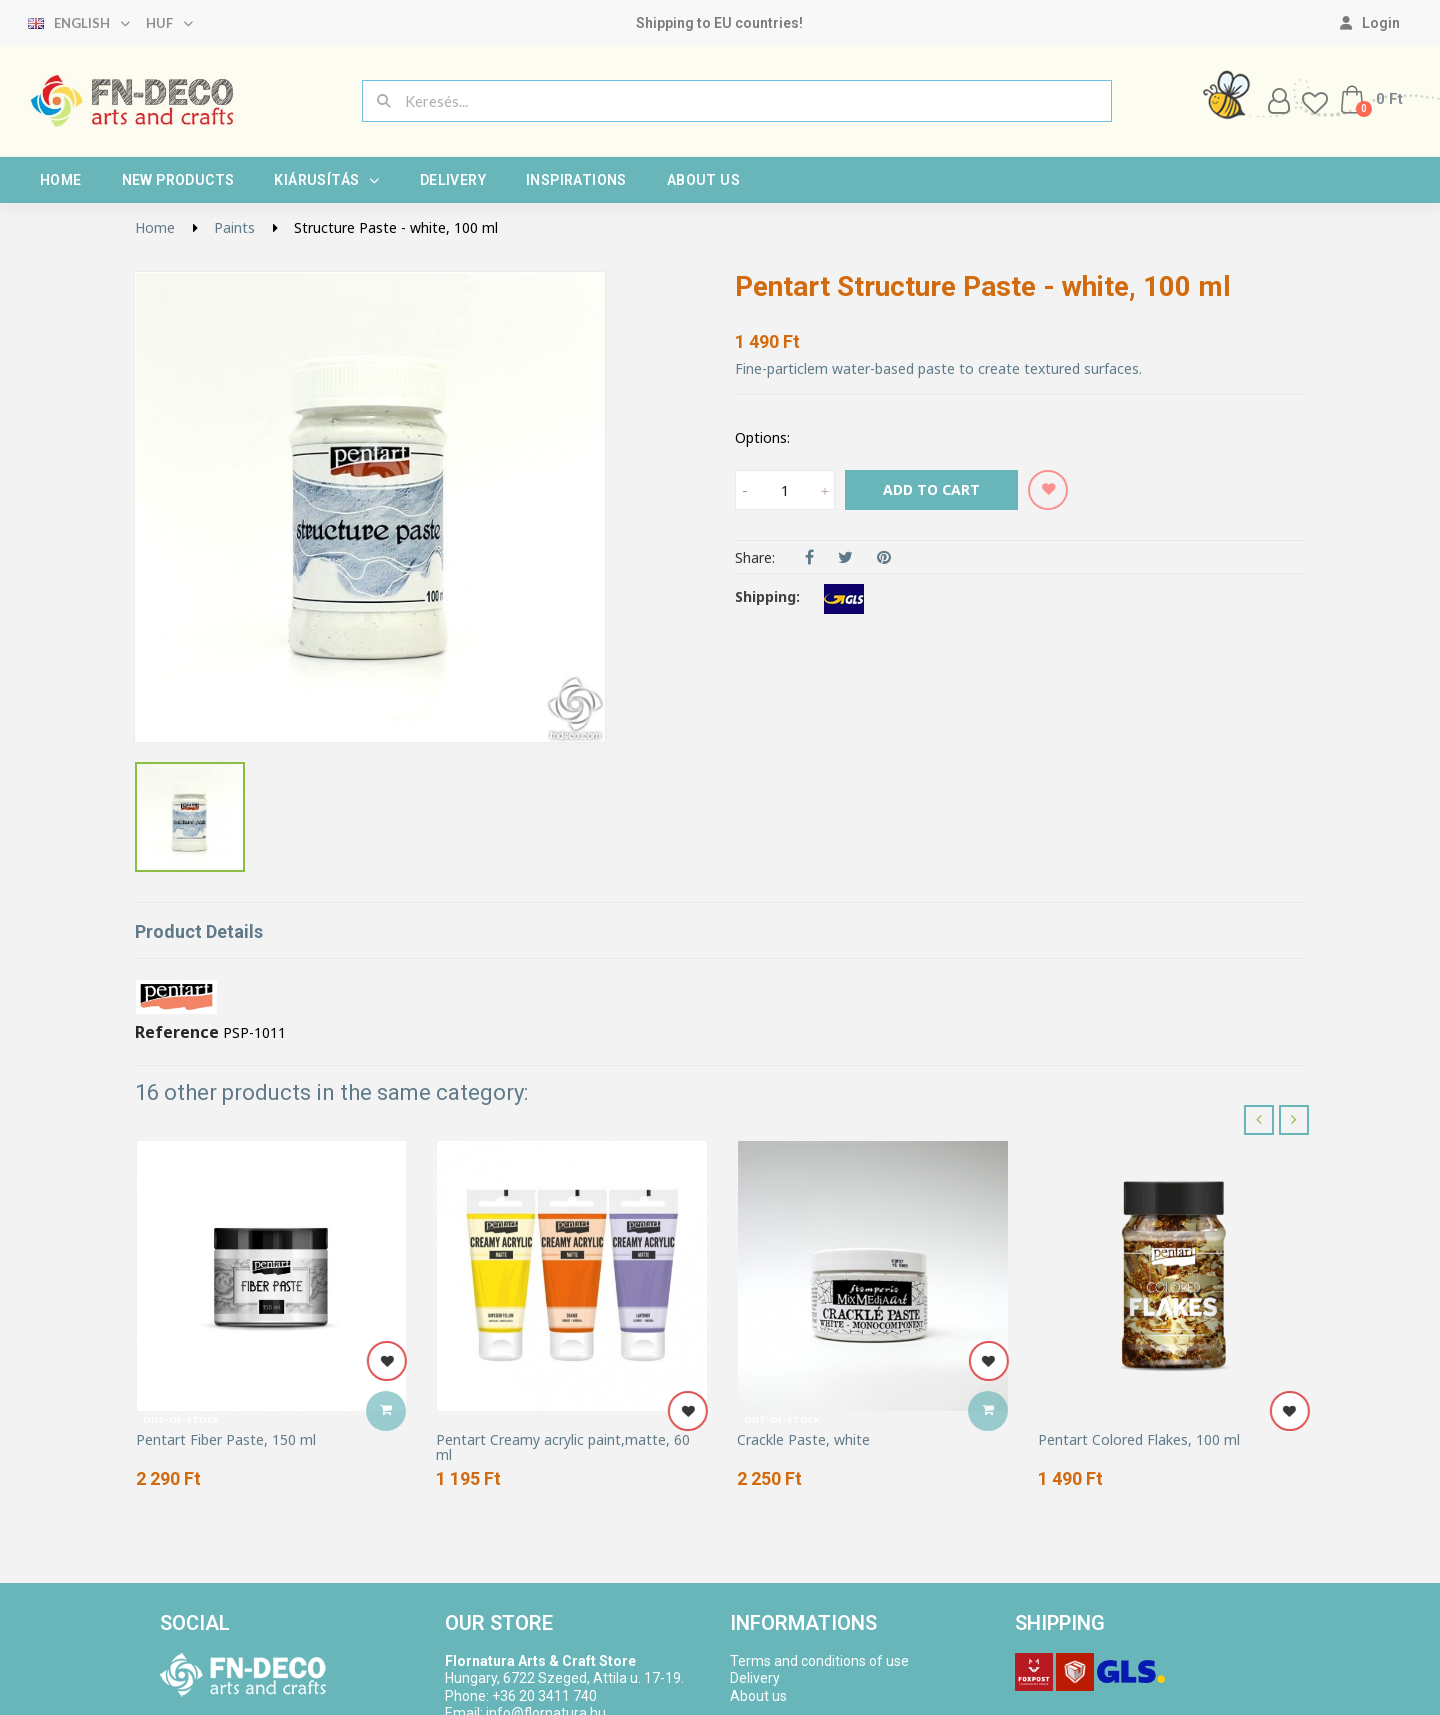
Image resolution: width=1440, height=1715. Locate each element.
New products (178, 180)
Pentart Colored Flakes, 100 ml (1139, 1439)
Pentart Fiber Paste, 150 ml (226, 1439)
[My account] (1370, 23)
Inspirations (576, 180)
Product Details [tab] (199, 931)
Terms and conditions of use (819, 1661)
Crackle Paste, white (803, 1439)
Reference (177, 1033)
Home (61, 180)
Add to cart (931, 489)
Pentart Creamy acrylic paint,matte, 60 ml (563, 1447)
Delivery (453, 180)
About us (703, 180)
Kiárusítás (326, 180)
